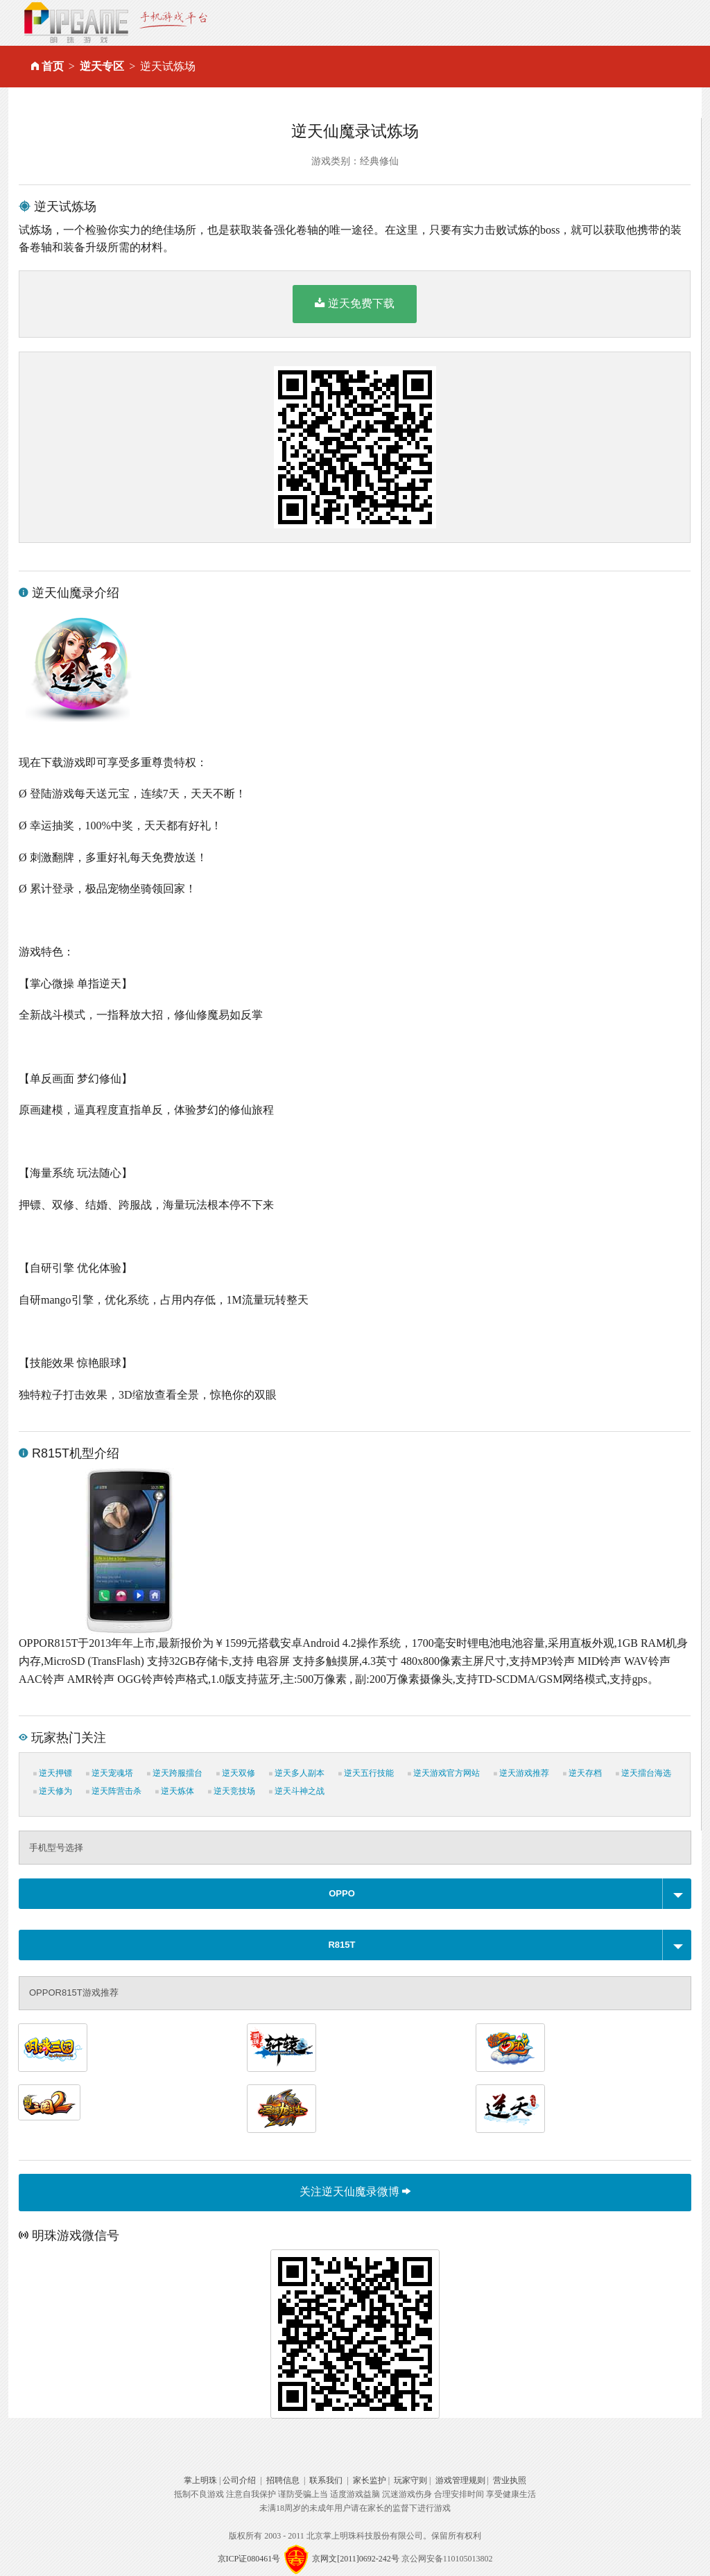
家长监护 (369, 2480)
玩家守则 (410, 2480)
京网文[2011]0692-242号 (355, 2559)
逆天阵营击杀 (113, 1791)
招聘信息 (283, 2480)
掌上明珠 (200, 2480)
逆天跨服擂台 (174, 1773)
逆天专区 (102, 66)
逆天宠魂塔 (109, 1773)
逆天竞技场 (231, 1791)
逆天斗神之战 (296, 1791)
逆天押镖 (52, 1773)
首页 (53, 66)
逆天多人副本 (296, 1773)
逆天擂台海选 (643, 1773)
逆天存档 (582, 1773)
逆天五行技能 (366, 1773)
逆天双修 (235, 1773)
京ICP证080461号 (249, 2559)
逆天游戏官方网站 (444, 1773)
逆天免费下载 (355, 303)
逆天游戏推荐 (521, 1773)
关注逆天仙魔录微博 (355, 2191)
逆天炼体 (174, 1791)
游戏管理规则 (460, 2480)
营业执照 (509, 2480)
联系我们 (326, 2480)
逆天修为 (52, 1791)
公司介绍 (239, 2480)
